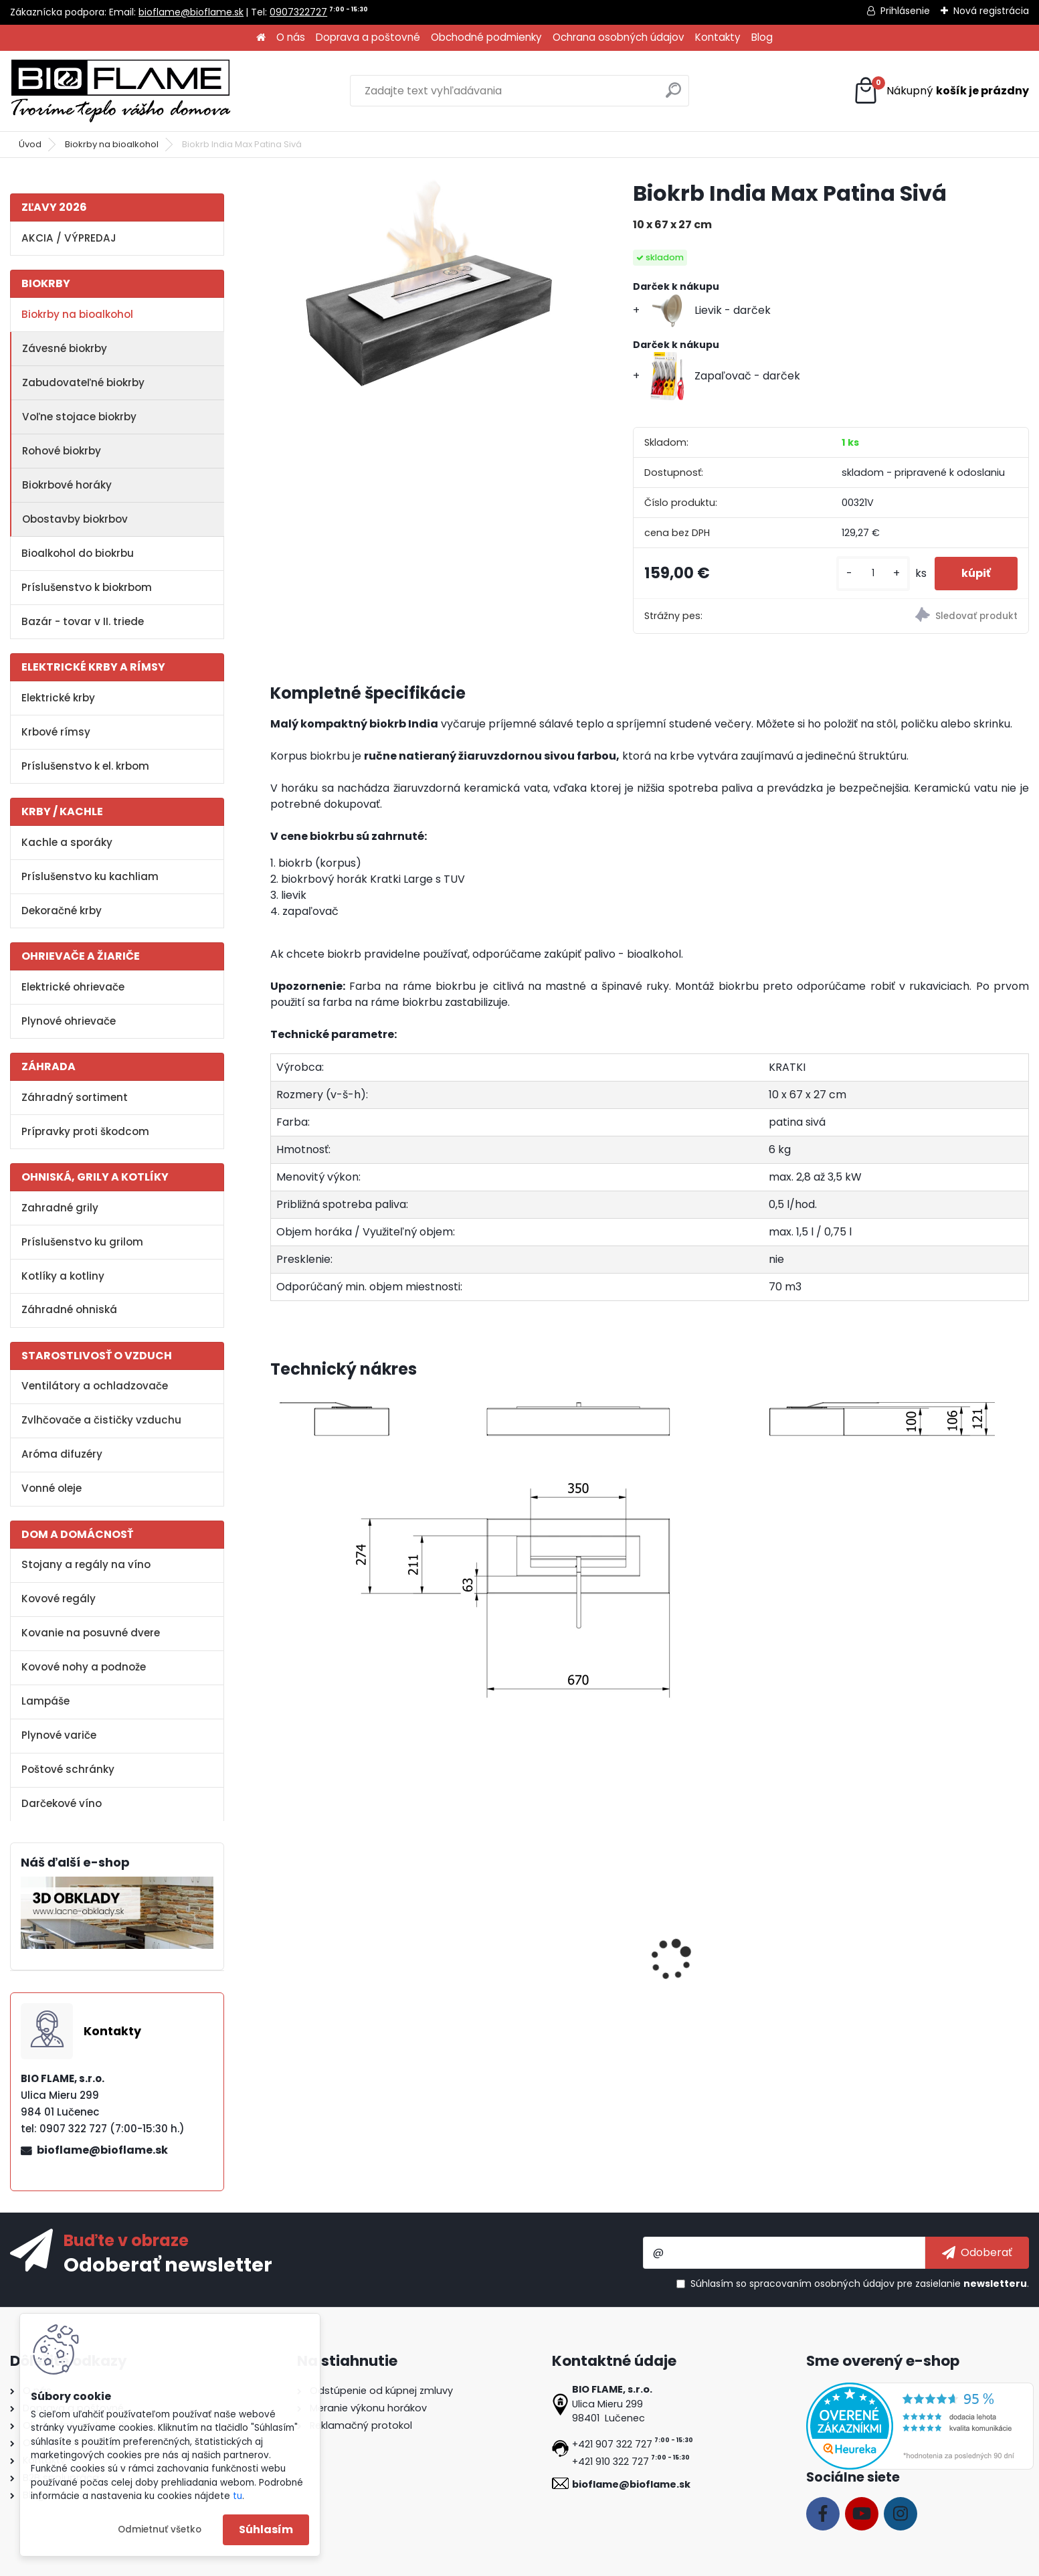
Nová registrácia (991, 10)
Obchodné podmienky (486, 37)
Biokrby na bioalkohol (112, 144)
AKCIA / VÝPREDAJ (68, 238)
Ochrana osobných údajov (618, 37)
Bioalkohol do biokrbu (77, 553)
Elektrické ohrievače (72, 987)
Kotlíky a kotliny (62, 1276)
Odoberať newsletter (168, 2264)
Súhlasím (266, 2529)
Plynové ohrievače (68, 1021)
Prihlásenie (905, 10)
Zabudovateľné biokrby (83, 382)
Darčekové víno (61, 1803)
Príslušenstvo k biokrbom (86, 587)
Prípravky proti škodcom (85, 1131)
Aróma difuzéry (61, 1454)
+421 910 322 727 (610, 2461)
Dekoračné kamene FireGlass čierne (924, 1986)
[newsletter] (977, 2252)
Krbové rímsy (55, 732)
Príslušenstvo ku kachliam (90, 876)
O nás (290, 37)
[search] (673, 95)
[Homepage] (261, 38)
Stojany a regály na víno (86, 1564)
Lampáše (45, 1701)
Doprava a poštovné (368, 37)
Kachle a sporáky (66, 842)
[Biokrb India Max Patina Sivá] (430, 285)
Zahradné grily (59, 1208)
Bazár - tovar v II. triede (82, 621)
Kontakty (718, 37)
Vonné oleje (51, 1488)
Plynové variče (58, 1735)
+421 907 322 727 (612, 2444)
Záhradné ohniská (69, 1309)
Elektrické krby (58, 698)
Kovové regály (58, 1599)
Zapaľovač (688, 1979)
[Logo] (120, 91)
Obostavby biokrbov (75, 519)
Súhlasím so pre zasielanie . (859, 2283)
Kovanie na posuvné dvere (90, 1633)
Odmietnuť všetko (159, 2529)
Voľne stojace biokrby (79, 417)
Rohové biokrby (61, 451)
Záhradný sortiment (74, 1097)
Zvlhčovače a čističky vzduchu (101, 1420)
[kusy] (873, 573)
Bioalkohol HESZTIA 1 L (335, 1979)
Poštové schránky (67, 1769)
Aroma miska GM (514, 1979)
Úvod (30, 144)
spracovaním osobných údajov (821, 2283)
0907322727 (298, 12)
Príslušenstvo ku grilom (82, 1242)
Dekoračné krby (61, 911)
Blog (762, 37)
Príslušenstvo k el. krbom (85, 766)
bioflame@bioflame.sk (191, 12)
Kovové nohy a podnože (83, 1667)
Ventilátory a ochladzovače (94, 1386)
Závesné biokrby (64, 348)
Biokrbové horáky (67, 485)
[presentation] (276, 1944)
